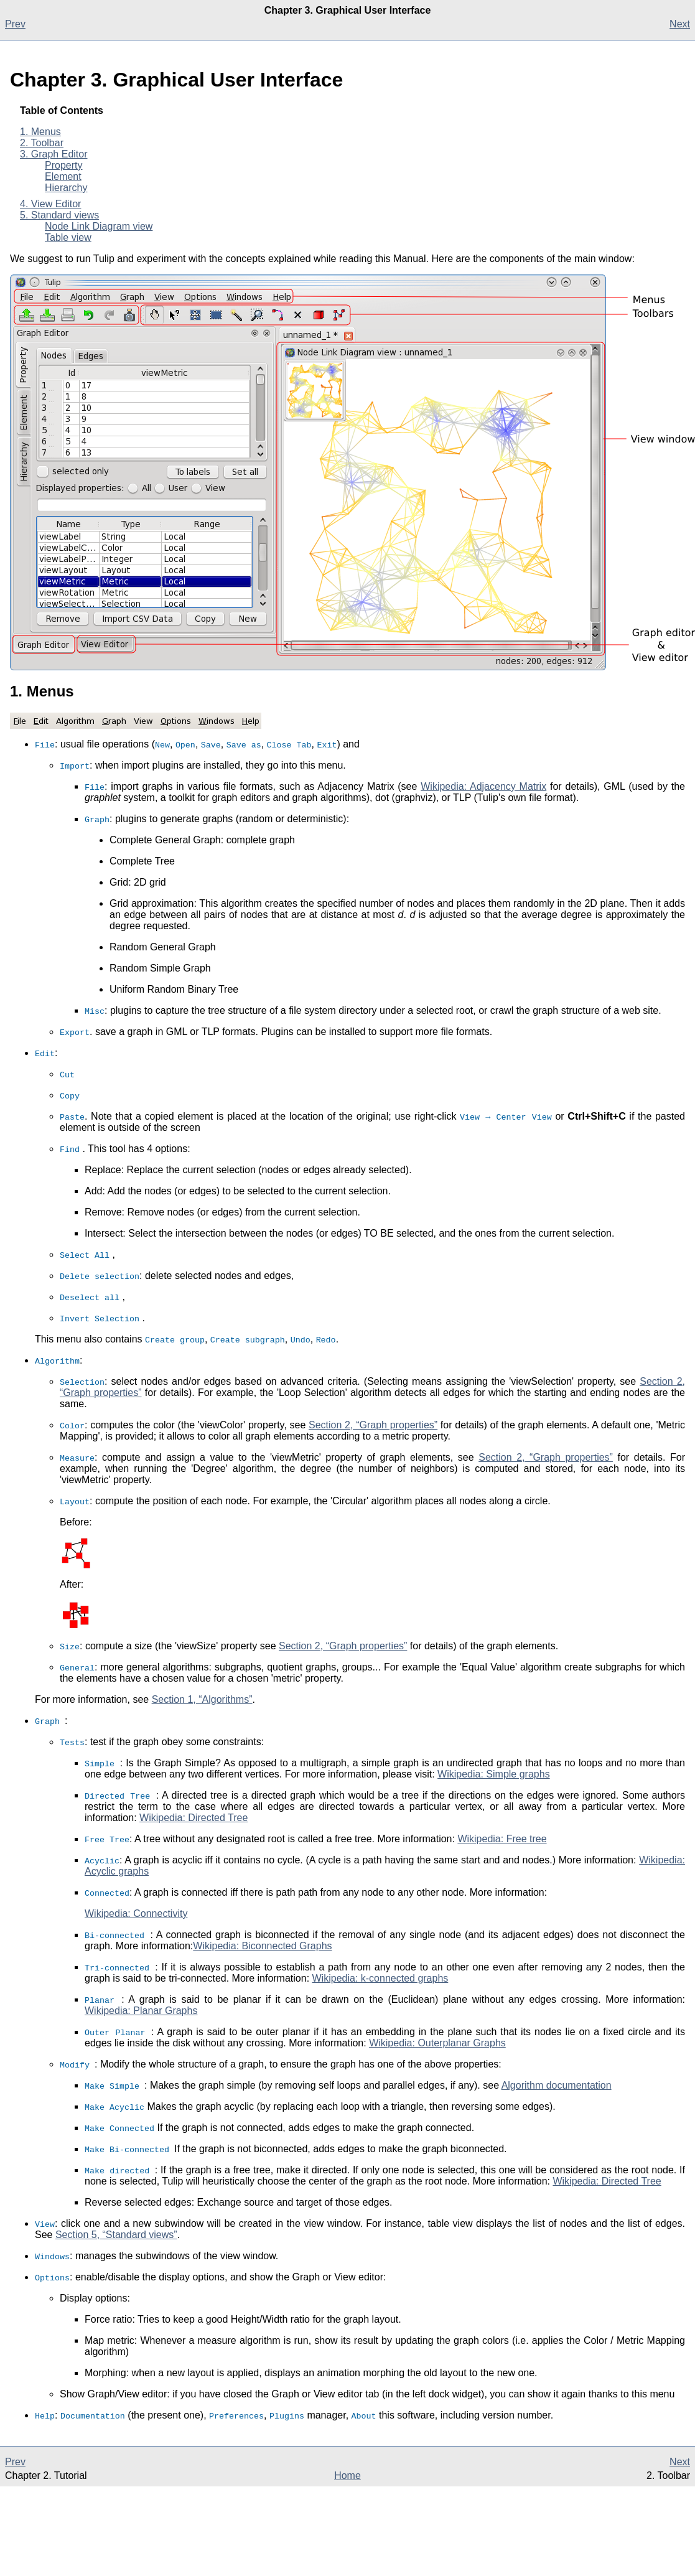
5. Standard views (59, 215)
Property (63, 165)
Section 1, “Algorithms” (202, 1699)
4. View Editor (50, 204)
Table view (68, 237)
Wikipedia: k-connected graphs (380, 1978)
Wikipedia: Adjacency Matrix (483, 786)
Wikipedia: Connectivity (136, 1913)
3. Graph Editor (54, 154)
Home (347, 2475)
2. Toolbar (41, 143)
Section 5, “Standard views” (116, 2234)
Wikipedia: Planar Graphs (141, 2010)
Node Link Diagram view (98, 226)
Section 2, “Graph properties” (373, 1425)
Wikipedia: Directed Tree (193, 1817)
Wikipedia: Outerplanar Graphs (437, 2043)
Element (63, 176)
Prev (15, 24)
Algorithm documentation (556, 2085)
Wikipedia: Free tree (501, 1839)
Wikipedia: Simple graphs (493, 1774)
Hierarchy (66, 187)
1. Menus (40, 131)
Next (679, 24)
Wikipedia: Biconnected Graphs (262, 1946)
